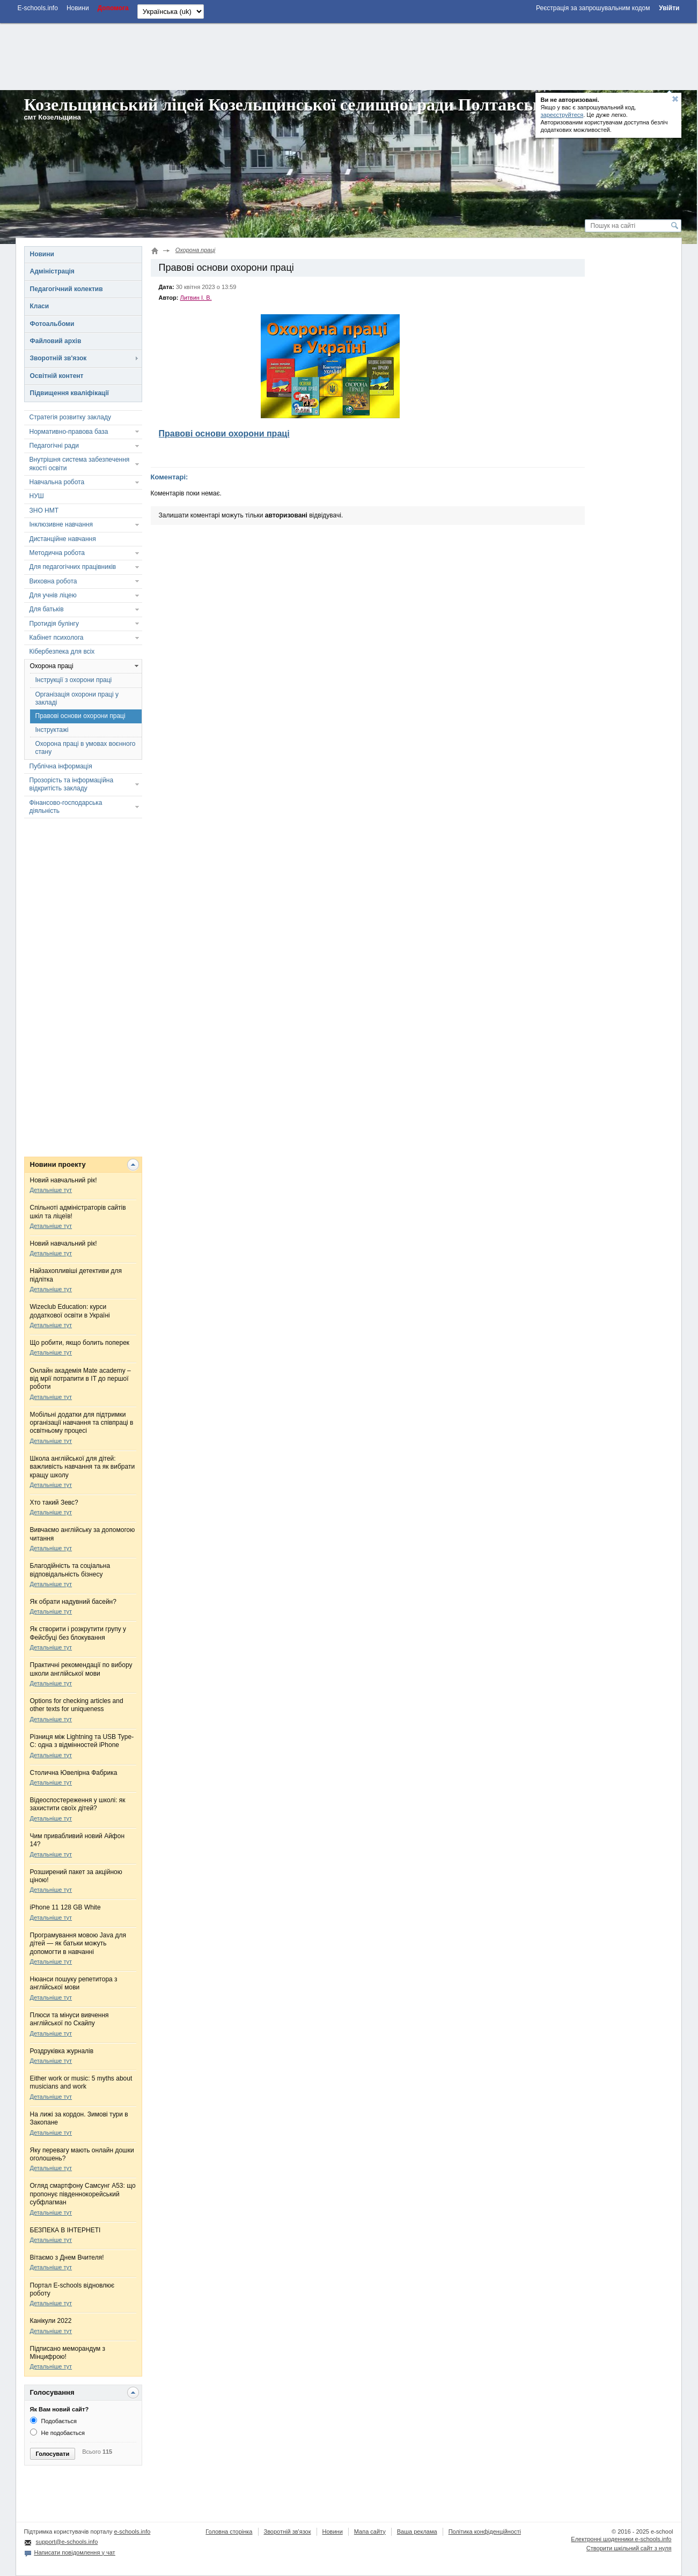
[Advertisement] (348, 55)
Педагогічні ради (54, 445)
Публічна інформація (61, 766)
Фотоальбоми (52, 324)
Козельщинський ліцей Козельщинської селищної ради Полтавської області (320, 104)
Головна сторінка (228, 2531)
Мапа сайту (370, 2531)
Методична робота (57, 553)
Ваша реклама (417, 2531)
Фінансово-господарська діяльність (66, 807)
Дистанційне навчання (63, 539)
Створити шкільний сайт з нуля (629, 2548)
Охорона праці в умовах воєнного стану (85, 748)
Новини (42, 254)
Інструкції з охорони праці (73, 680)
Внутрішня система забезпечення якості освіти (80, 463)
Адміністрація (52, 271)
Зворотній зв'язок (58, 358)
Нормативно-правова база (69, 431)
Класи (39, 306)
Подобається (53, 2421)
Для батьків (47, 609)
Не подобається (57, 2433)
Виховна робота (53, 581)
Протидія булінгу (54, 623)
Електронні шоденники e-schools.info (621, 2539)
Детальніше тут (51, 1190)
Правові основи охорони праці (80, 716)
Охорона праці (52, 666)
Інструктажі (52, 730)
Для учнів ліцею (53, 595)
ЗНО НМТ (44, 510)
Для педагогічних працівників (73, 567)
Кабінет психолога (57, 637)
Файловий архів (56, 341)
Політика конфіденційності (485, 2531)
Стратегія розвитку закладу (70, 417)
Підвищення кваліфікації (69, 393)
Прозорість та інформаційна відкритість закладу (72, 784)
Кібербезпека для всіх (62, 651)
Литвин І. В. (195, 297)
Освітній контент (57, 376)
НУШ (37, 496)
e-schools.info (132, 2531)
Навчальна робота (57, 482)
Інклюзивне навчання (61, 524)
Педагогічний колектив (66, 289)
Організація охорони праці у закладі (77, 698)
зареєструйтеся (562, 115)
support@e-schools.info (67, 2541)
